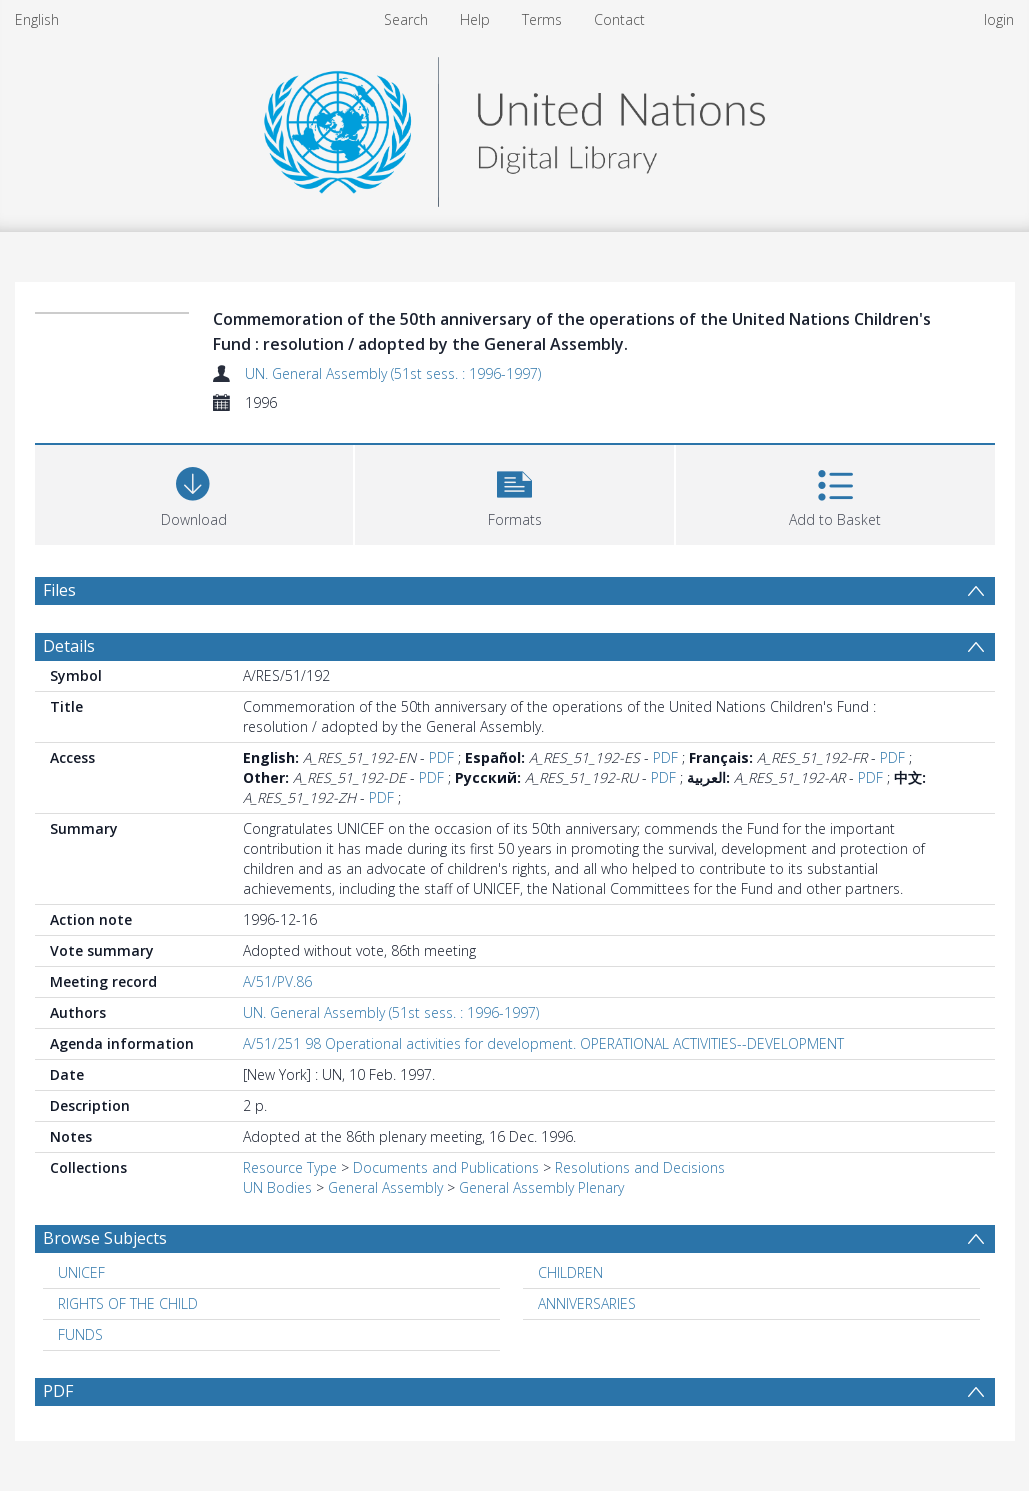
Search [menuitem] (406, 19)
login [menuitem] (999, 19)
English (37, 19)
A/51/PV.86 (277, 981)
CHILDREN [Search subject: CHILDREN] (570, 1272)
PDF (441, 757)
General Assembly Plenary (541, 1187)
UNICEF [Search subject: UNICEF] (81, 1272)
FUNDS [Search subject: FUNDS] (80, 1334)
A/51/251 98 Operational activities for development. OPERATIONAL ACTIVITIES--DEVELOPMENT (543, 1043)
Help (475, 19)
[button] (514, 492)
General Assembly (385, 1187)
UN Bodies (277, 1187)
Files (59, 590)
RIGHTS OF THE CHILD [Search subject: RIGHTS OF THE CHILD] (128, 1303)
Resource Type (290, 1167)
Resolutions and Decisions (640, 1167)
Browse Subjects (105, 1238)
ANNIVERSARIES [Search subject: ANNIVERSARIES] (587, 1303)
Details (69, 646)
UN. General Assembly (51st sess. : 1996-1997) (393, 373)
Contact (619, 19)
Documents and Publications (446, 1167)
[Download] (194, 492)
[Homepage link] (514, 126)
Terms (542, 19)
